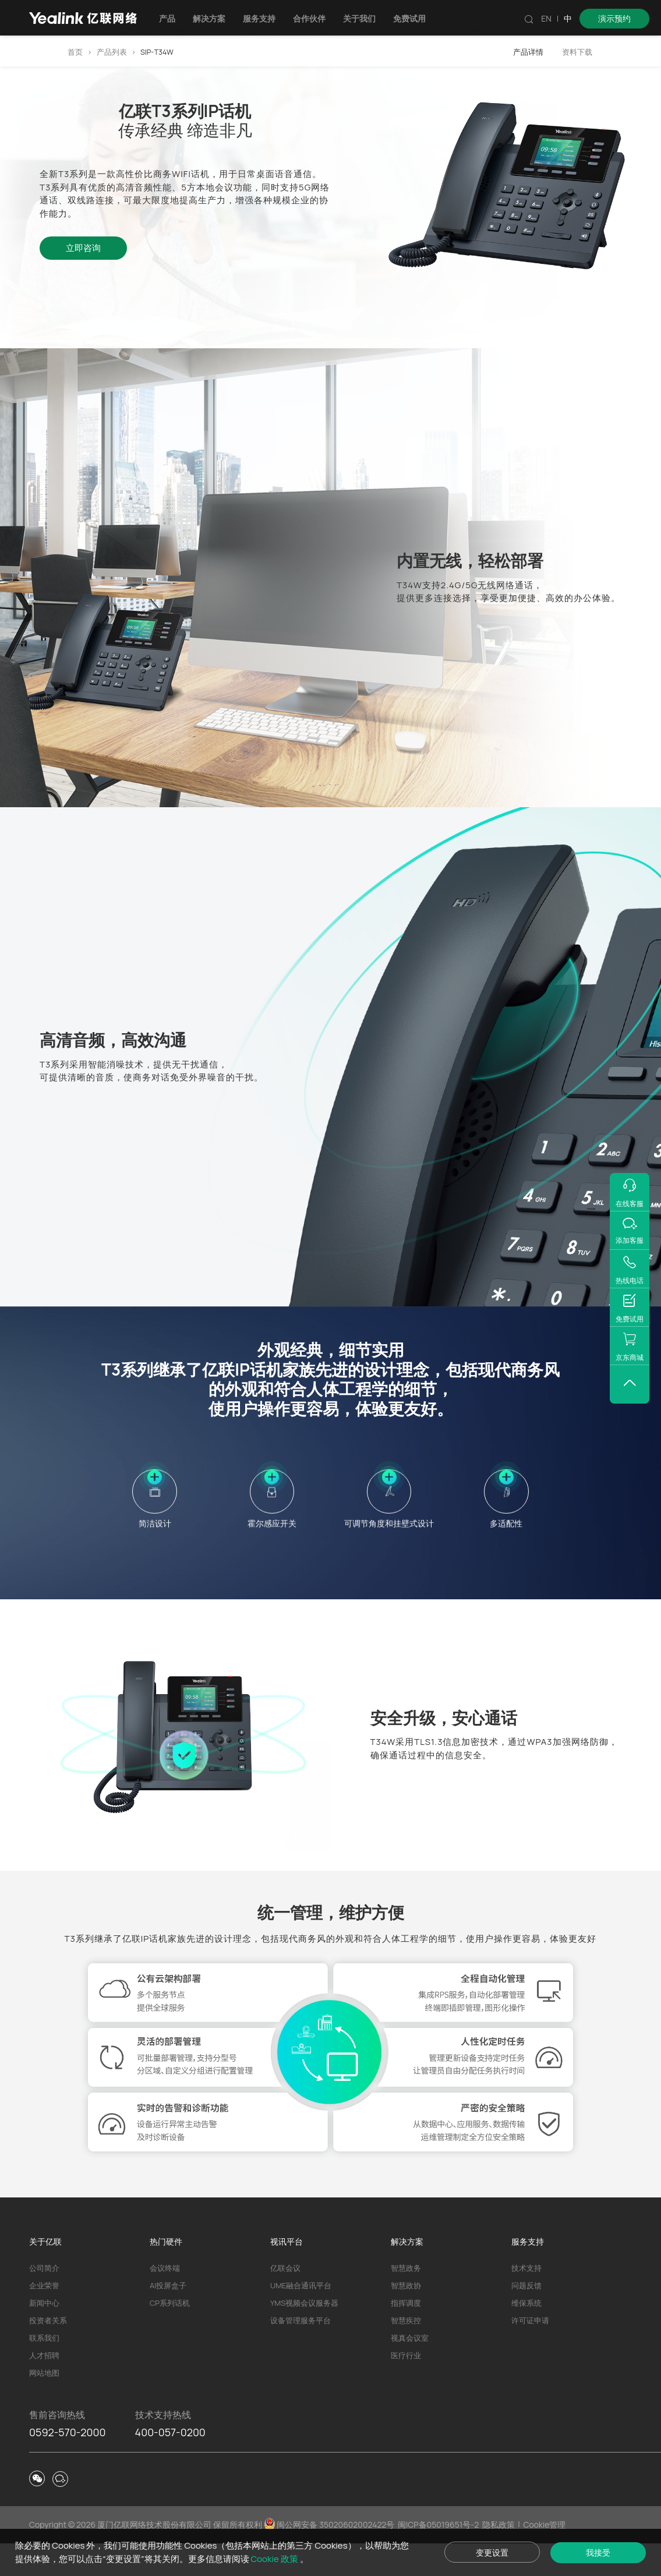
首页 (75, 52)
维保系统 (526, 2335)
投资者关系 (48, 2353)
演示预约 (614, 18)
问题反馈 (526, 2318)
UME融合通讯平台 (300, 2318)
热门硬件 (166, 2274)
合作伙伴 (316, 18)
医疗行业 (406, 2388)
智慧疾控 (406, 2353)
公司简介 (44, 2300)
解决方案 (216, 18)
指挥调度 (406, 2335)
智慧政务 (406, 2300)
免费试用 (416, 18)
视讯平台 (286, 2274)
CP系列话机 (170, 2335)
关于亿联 (45, 2274)
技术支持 (526, 2300)
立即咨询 (83, 248)
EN (546, 18)
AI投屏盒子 (168, 2318)
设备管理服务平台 (300, 2353)
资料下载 (577, 52)
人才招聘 (44, 2388)
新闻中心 (44, 2335)
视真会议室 (410, 2370)
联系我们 (44, 2370)
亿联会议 (285, 2300)
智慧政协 (406, 2318)
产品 (174, 18)
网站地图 (44, 2405)
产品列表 (112, 52)
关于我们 (366, 18)
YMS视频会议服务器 (304, 2335)
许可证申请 (530, 2353)
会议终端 (165, 2300)
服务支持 (266, 18)
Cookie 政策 (288, 2558)
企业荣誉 (44, 2318)
